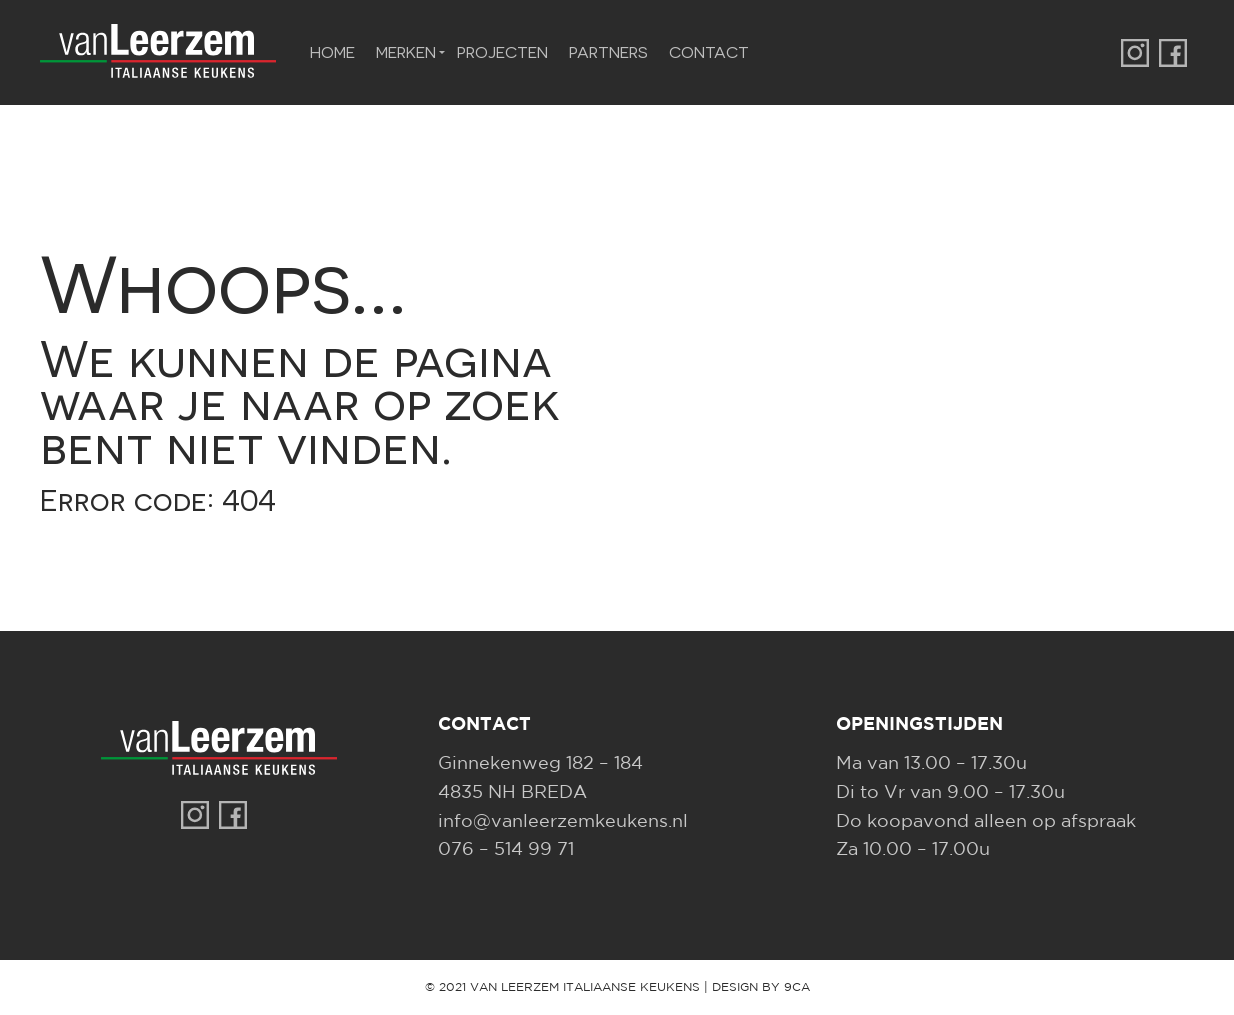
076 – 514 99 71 (506, 850)
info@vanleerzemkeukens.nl (563, 822)
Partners (608, 51)
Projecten (502, 51)
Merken (406, 51)
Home (332, 51)
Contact (709, 51)
